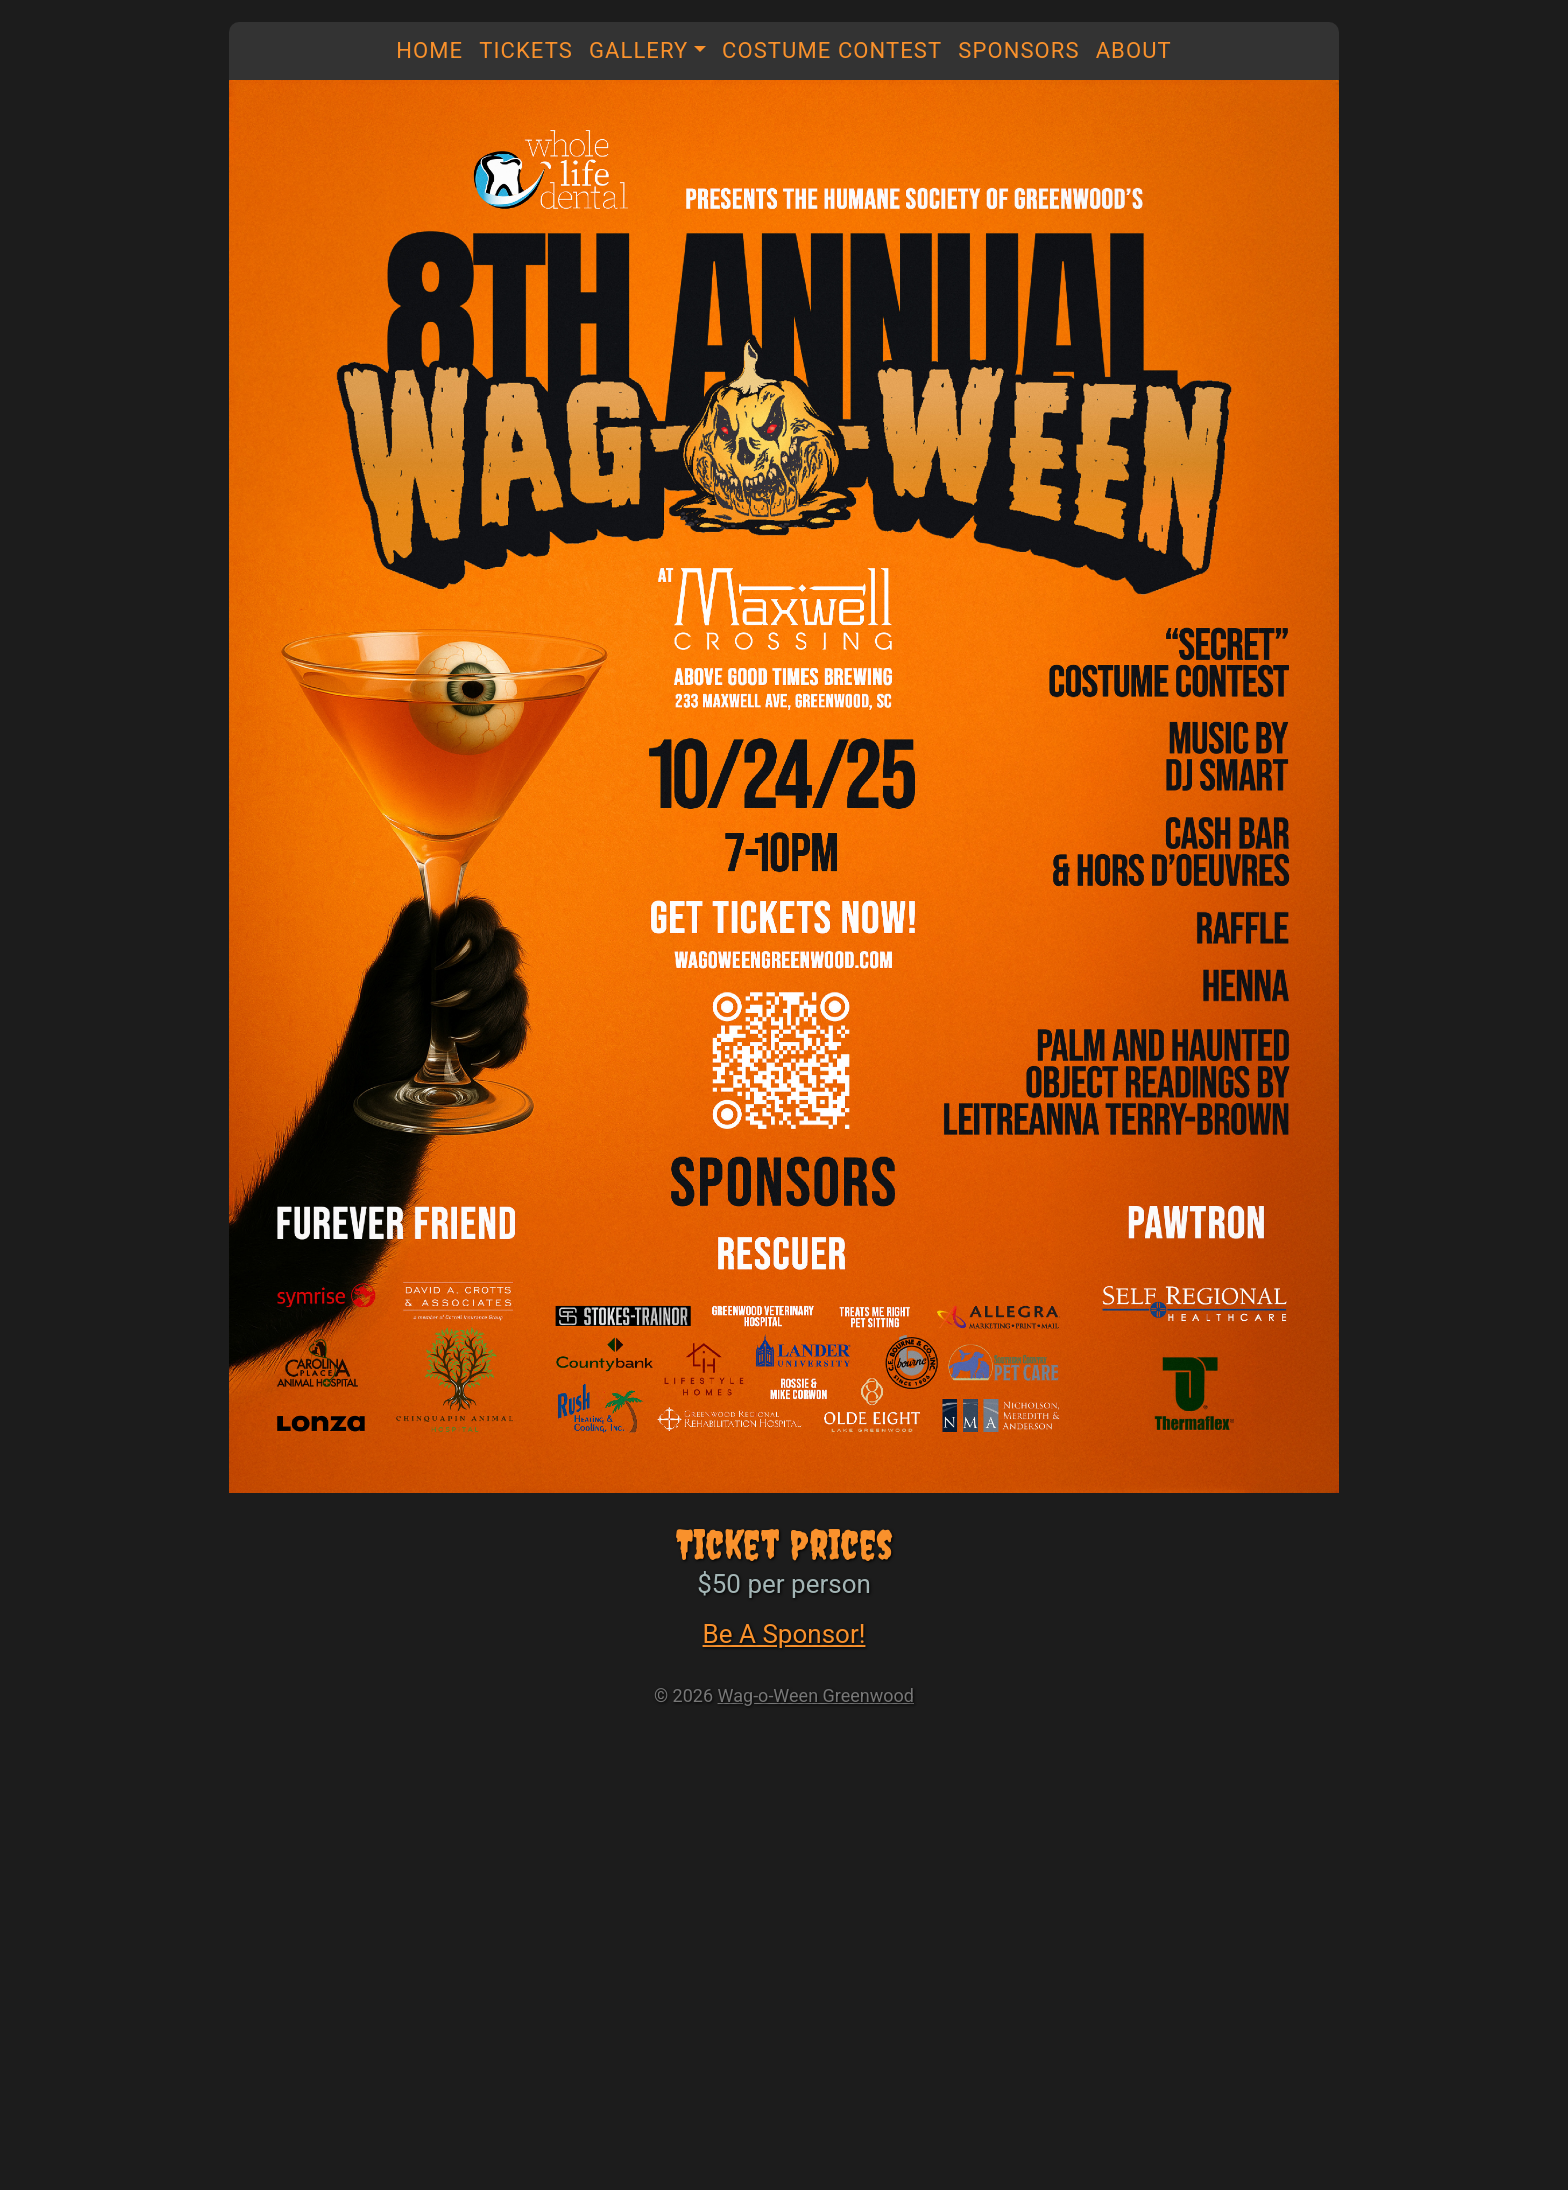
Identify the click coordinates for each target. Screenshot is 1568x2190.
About (1134, 50)
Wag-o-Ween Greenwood (816, 1695)
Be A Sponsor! (784, 1634)
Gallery (639, 50)
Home (429, 50)
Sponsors (1018, 50)
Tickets (526, 50)
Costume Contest (832, 50)
